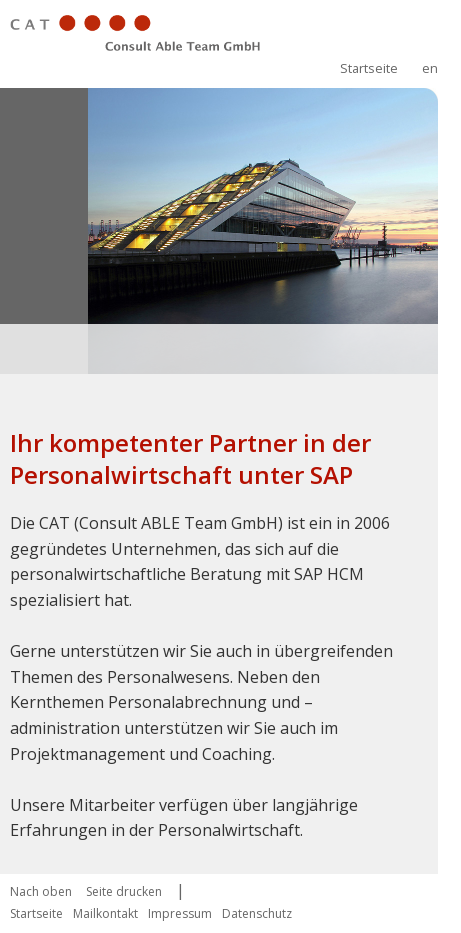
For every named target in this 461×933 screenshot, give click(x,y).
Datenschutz (257, 913)
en (430, 68)
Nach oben (41, 891)
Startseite (369, 68)
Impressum (180, 913)
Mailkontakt (105, 913)
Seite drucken (124, 891)
